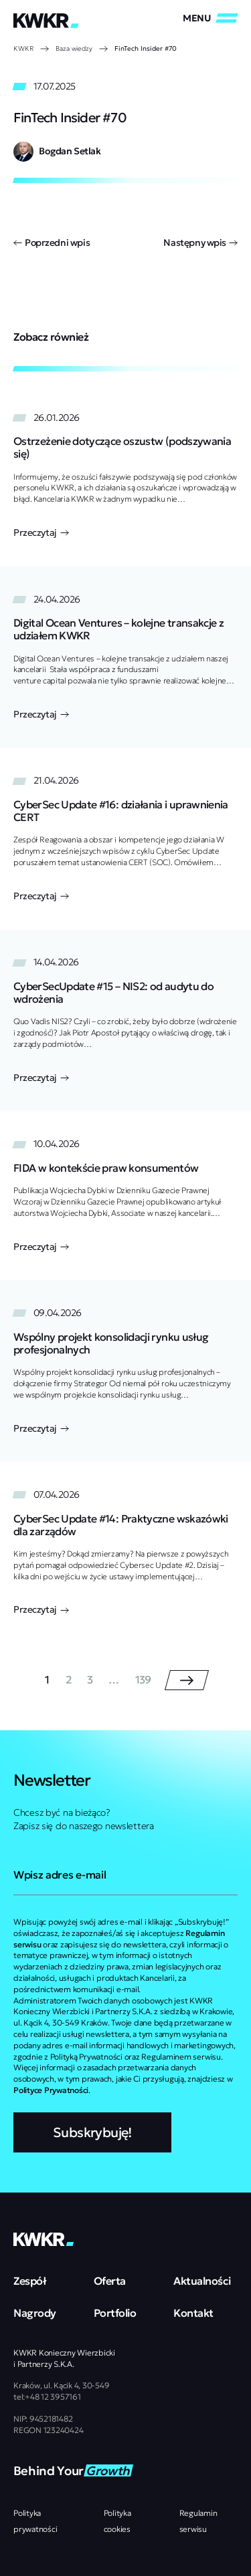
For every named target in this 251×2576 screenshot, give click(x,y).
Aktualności (201, 2280)
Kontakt (193, 2312)
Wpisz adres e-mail (59, 1874)
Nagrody (34, 2312)
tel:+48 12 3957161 (47, 2397)
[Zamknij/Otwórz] (210, 18)
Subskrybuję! (92, 2132)
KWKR (23, 48)
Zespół (29, 2280)
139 (143, 1679)
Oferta (110, 2280)
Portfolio (115, 2312)
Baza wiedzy (74, 48)
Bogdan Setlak (70, 151)
